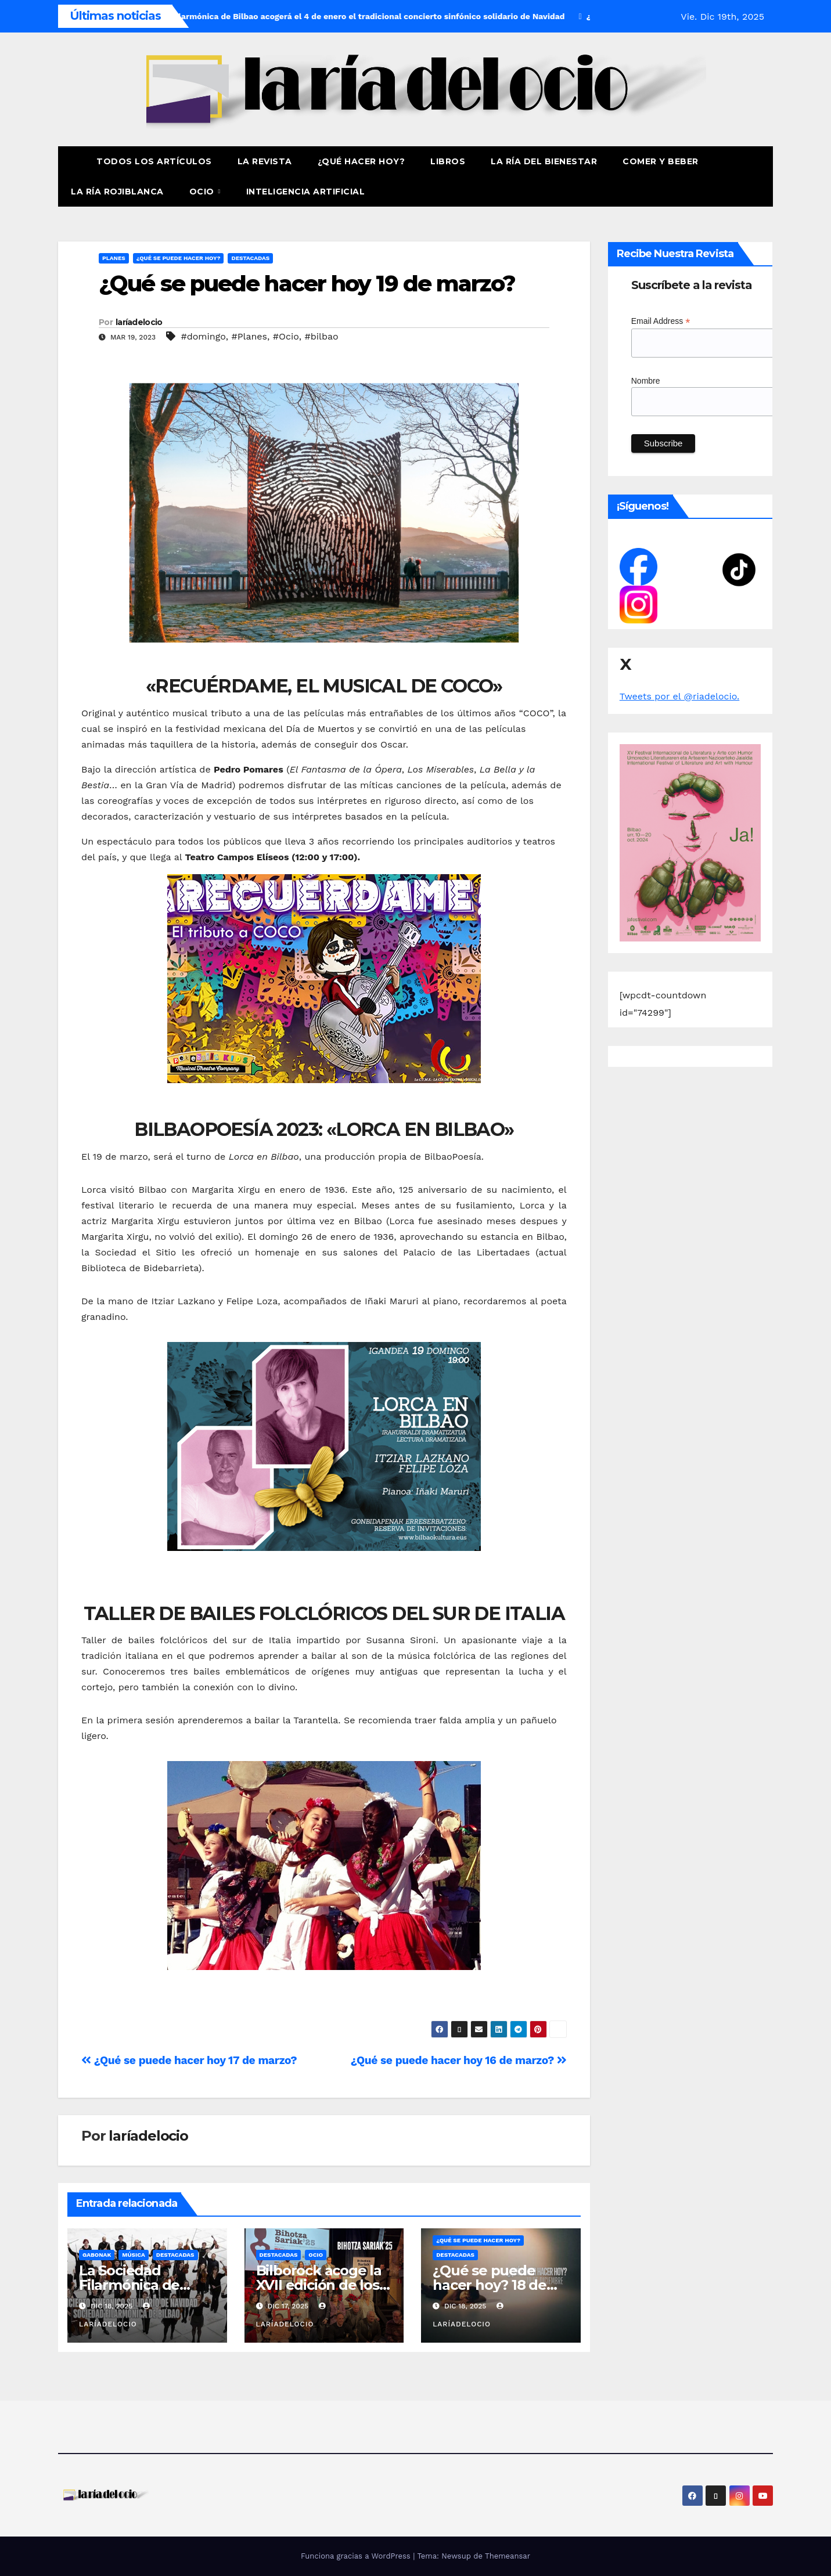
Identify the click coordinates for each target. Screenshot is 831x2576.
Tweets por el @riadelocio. (680, 696)
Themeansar (507, 2556)
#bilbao (321, 336)
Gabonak (96, 2255)
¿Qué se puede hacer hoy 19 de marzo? (307, 283)
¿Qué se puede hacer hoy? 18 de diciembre (489, 2285)
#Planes (250, 336)
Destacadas (250, 258)
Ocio (203, 191)
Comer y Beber (661, 161)
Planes (113, 258)
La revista (265, 161)
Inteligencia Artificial (305, 191)
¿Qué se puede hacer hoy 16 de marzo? (459, 2060)
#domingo (203, 336)
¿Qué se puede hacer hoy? (178, 258)
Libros (447, 161)
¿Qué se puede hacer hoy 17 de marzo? (189, 2060)
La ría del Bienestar (544, 161)
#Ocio (286, 336)
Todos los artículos (154, 161)
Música (133, 2255)
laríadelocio (139, 322)
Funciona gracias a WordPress (357, 2556)
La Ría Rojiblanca (117, 191)
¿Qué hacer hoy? (361, 161)
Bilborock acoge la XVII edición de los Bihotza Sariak (319, 2285)
